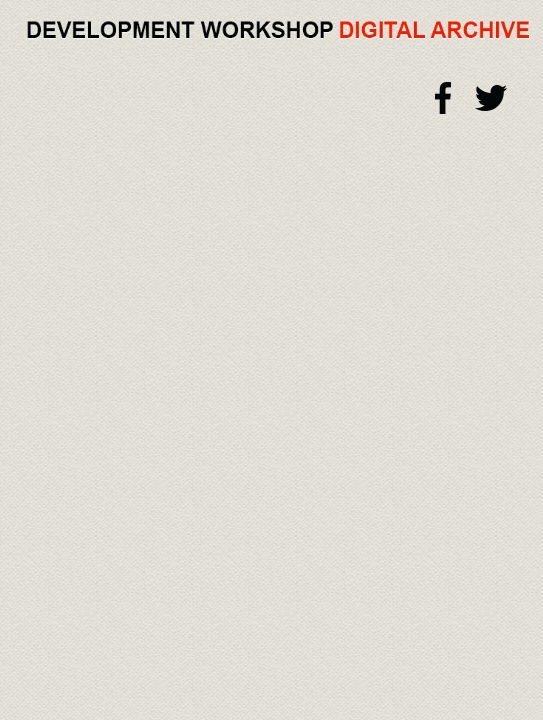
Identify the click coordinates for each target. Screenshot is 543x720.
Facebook (444, 98)
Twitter (491, 98)
